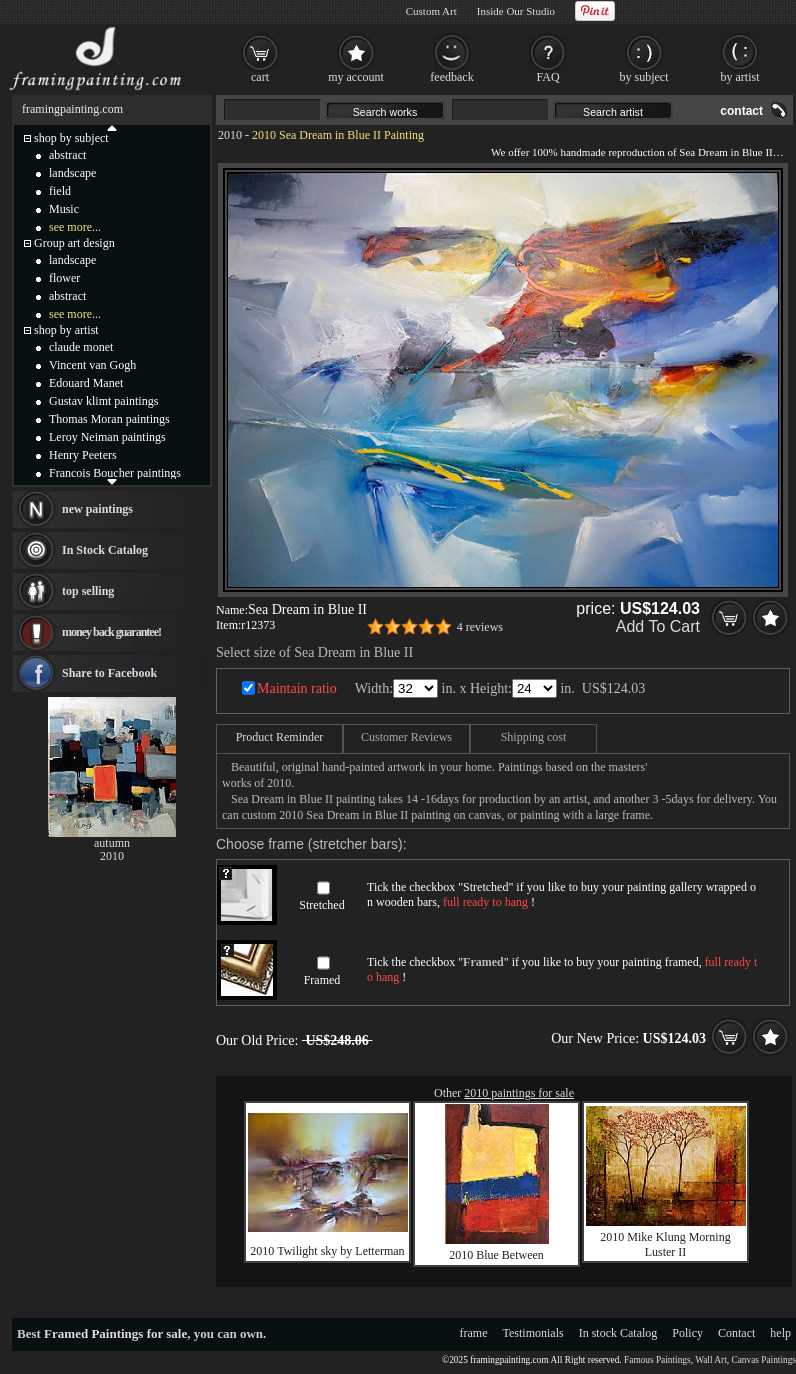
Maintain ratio (297, 688)
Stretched (321, 905)
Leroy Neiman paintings (107, 437)
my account (356, 77)
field (60, 191)
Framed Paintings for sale (115, 1333)
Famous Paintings (657, 1360)
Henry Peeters (83, 455)
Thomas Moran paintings (109, 419)
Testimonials (533, 1333)
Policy (687, 1333)
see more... (75, 227)
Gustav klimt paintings (103, 401)
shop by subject (71, 138)
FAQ (547, 77)
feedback (451, 77)
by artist (740, 77)
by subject (644, 77)
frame (474, 1333)
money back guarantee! (111, 632)
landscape (72, 173)
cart (260, 77)
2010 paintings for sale (519, 1093)
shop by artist (66, 330)
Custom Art (431, 11)
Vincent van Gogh (92, 365)
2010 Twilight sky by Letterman (327, 1251)
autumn (112, 843)
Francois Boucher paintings (115, 473)
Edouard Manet (86, 383)
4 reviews (480, 627)
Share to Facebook (109, 673)
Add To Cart (658, 626)
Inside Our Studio (516, 11)
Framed (322, 980)
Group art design (74, 243)
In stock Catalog (618, 1333)
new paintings (97, 509)
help (780, 1333)
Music (64, 209)
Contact (736, 1333)
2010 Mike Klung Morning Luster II (665, 1244)
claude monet (81, 347)
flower (64, 278)
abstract (67, 155)
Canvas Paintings (763, 1360)
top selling (88, 591)
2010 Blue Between (496, 1255)
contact (741, 111)
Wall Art (711, 1360)
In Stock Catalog (105, 550)
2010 (230, 135)
